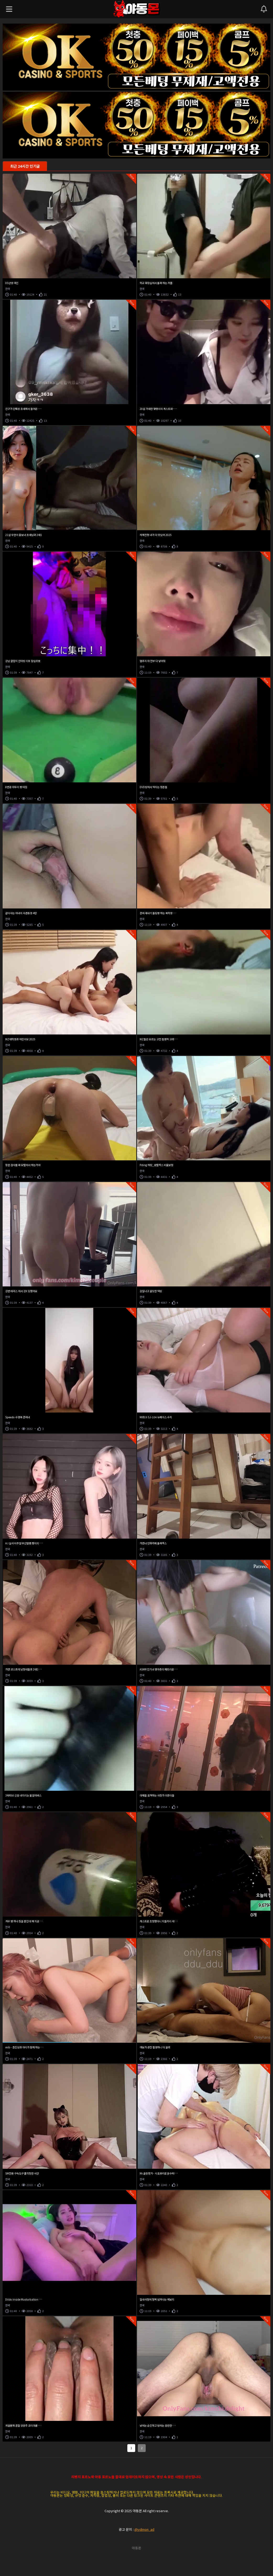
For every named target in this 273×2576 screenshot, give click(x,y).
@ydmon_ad (144, 2529)
